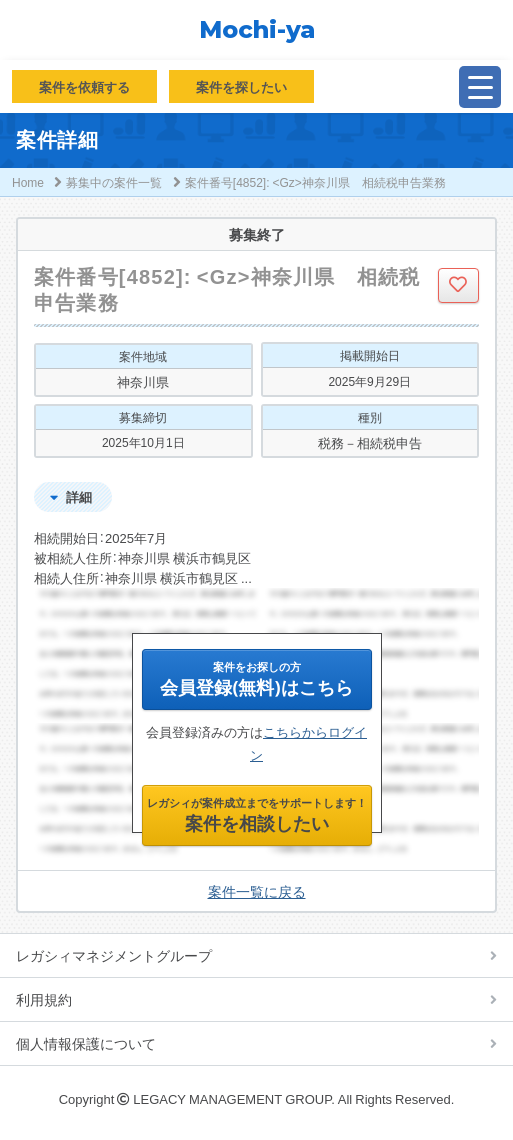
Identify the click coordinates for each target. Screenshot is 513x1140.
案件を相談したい (257, 815)
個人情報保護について (86, 1043)
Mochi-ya (257, 30)
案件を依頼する (84, 86)
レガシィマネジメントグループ (114, 955)
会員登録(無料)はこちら (256, 679)
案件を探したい (241, 86)
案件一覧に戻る (257, 891)
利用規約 (44, 999)
